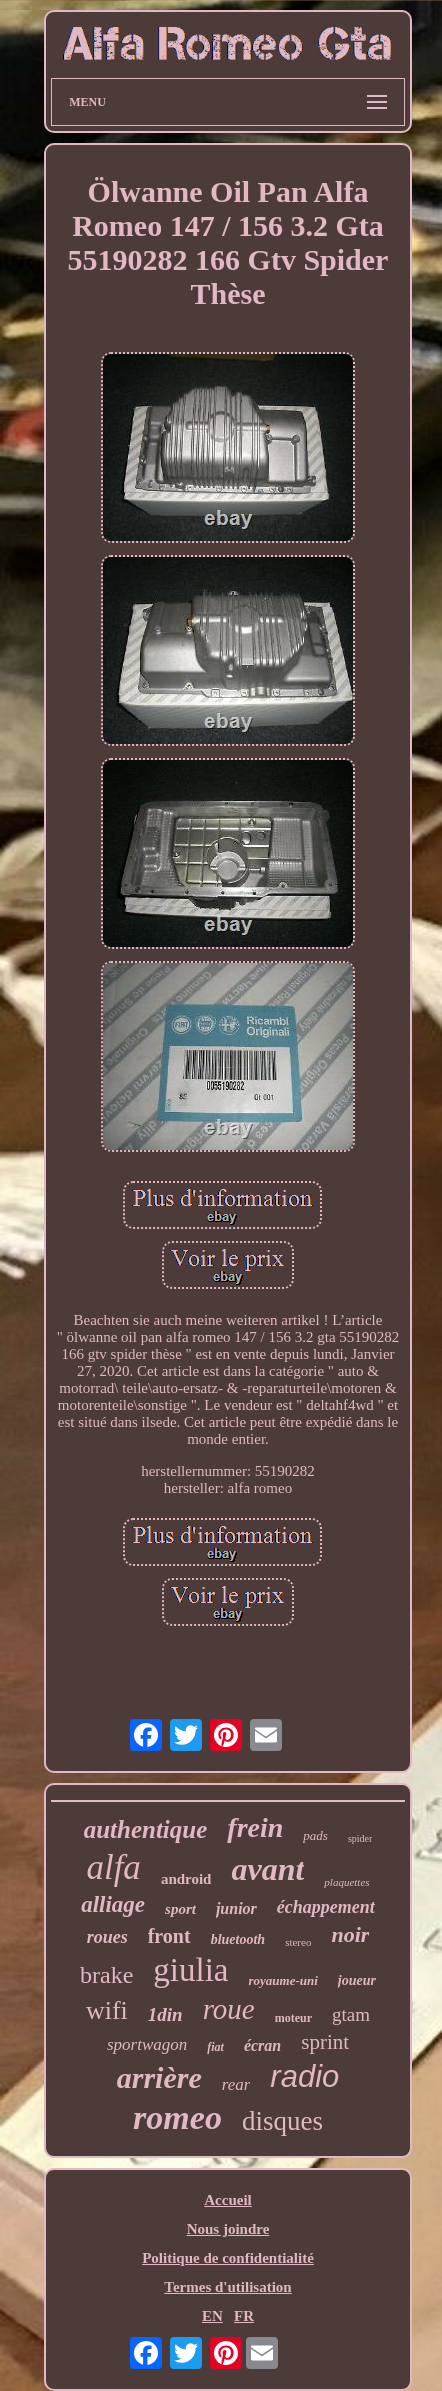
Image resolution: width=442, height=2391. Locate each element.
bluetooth (238, 1939)
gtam (351, 2014)
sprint (325, 2042)
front (169, 1936)
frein (255, 1827)
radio (304, 2076)
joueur (357, 1980)
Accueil (227, 2200)
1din (165, 2014)
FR (244, 2316)
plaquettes (346, 1882)
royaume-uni (282, 1980)
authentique (146, 1829)
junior (236, 1908)
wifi (107, 2010)
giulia (190, 1970)
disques (282, 2121)
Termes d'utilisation (227, 2287)
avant (267, 1869)
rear (236, 2084)
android (186, 1879)
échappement (326, 1907)
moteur (293, 2018)
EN (212, 2316)
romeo (177, 2117)
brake (106, 1975)
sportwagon (147, 2044)
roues (107, 1937)
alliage (113, 1904)
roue (229, 2009)
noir (350, 1934)
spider (360, 1838)
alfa (113, 1867)
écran (262, 2045)
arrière (159, 2077)
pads (315, 1835)
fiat (215, 2047)
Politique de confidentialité (228, 2258)
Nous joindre (228, 2229)
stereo (298, 1942)
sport (180, 1909)
